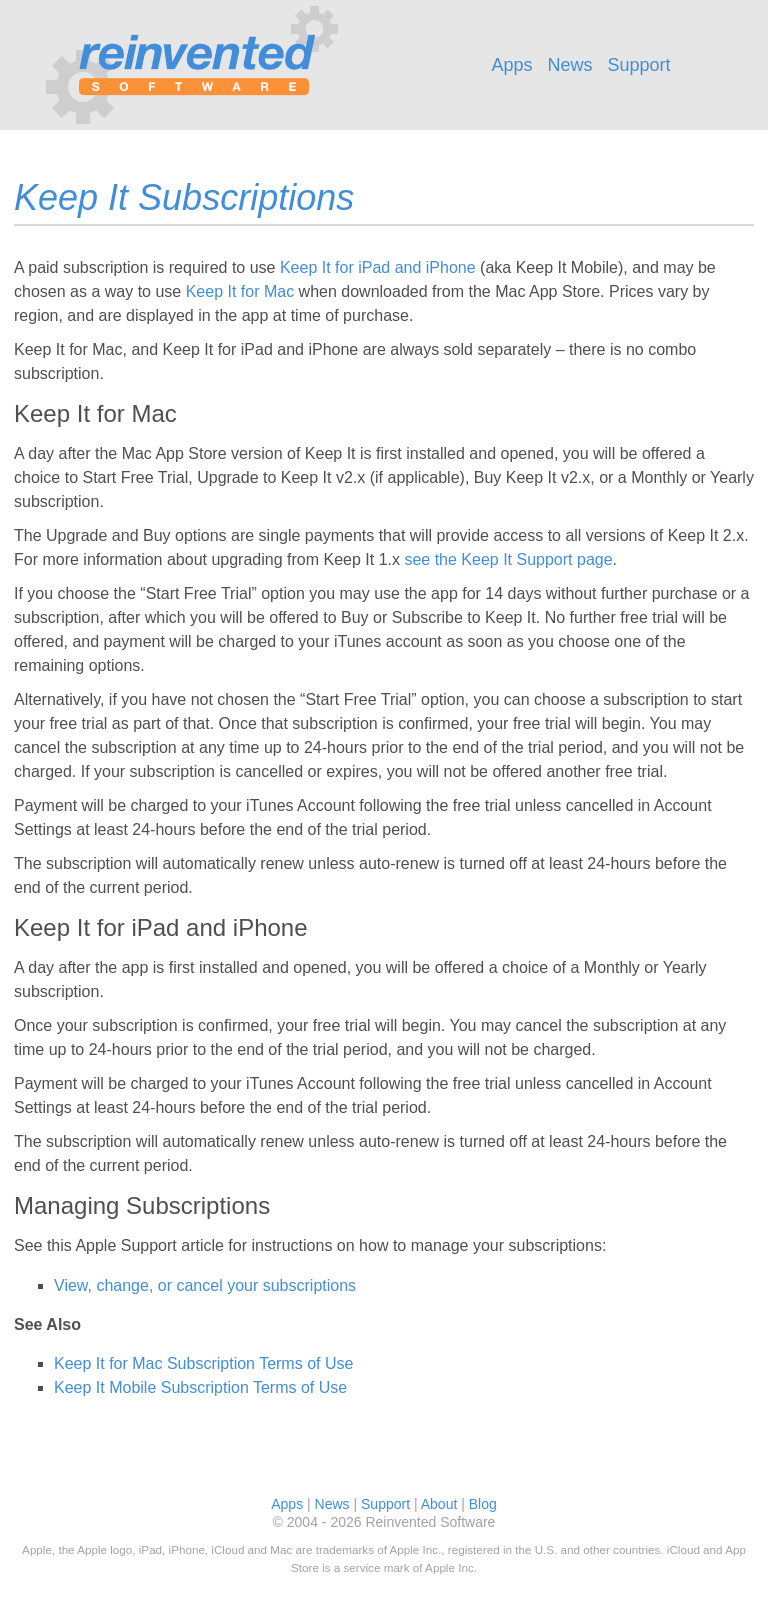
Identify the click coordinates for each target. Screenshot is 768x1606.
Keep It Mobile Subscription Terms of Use (200, 1387)
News (569, 65)
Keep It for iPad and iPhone (378, 267)
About (439, 1504)
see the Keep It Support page (508, 559)
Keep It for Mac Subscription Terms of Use (203, 1363)
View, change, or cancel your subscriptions (205, 1285)
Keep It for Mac (240, 291)
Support (639, 65)
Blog (483, 1504)
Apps (511, 65)
